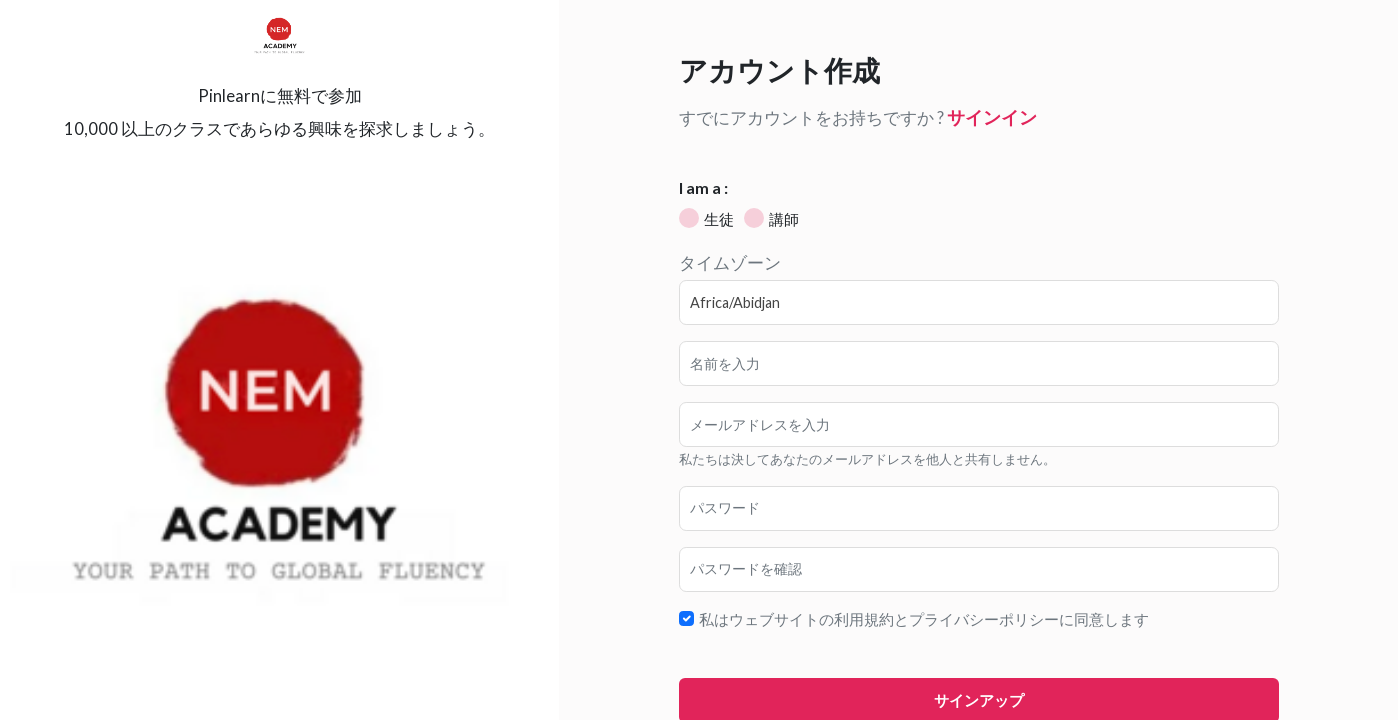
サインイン (992, 117)
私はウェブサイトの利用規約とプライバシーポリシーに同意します (924, 619)
